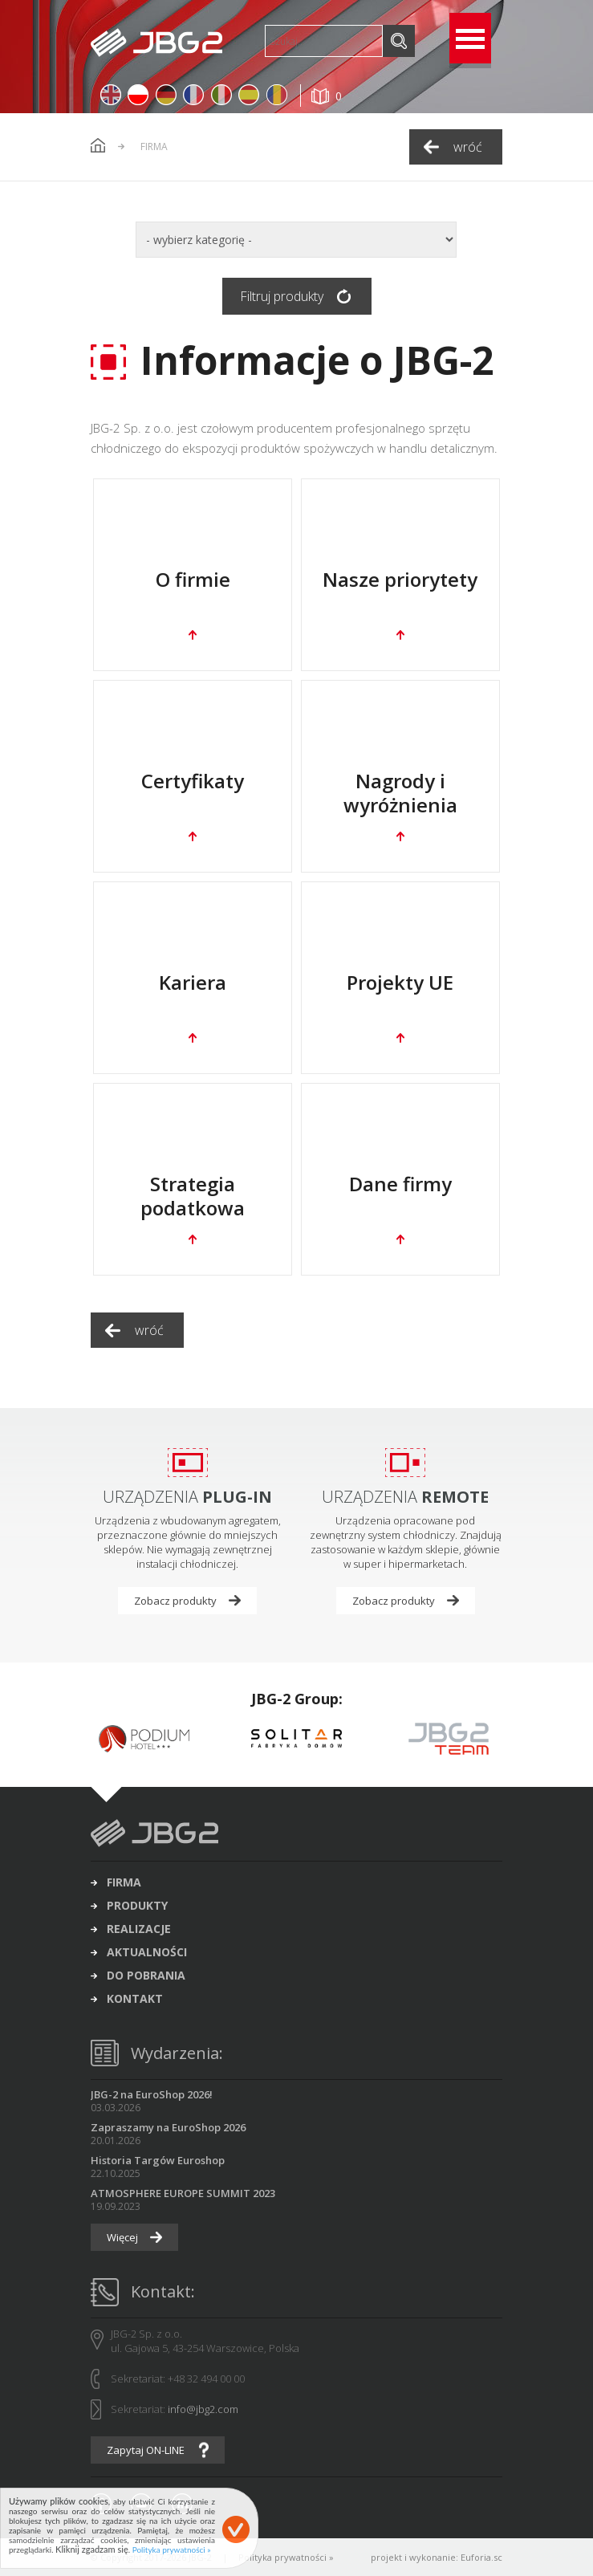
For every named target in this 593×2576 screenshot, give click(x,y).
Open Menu (470, 38)
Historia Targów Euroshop (158, 2160)
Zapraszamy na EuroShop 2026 (168, 2127)
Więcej (122, 2237)
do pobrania (146, 1975)
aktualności (147, 1952)
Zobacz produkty (175, 1600)
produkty (137, 1905)
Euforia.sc (481, 2557)
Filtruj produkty (281, 296)
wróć (467, 147)
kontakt (135, 1998)
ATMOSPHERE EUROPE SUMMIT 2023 (183, 2193)
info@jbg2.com (203, 2409)
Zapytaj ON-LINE (146, 2450)
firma (124, 1882)
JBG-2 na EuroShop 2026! (152, 2094)
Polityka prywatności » (286, 2557)
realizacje (139, 1929)
